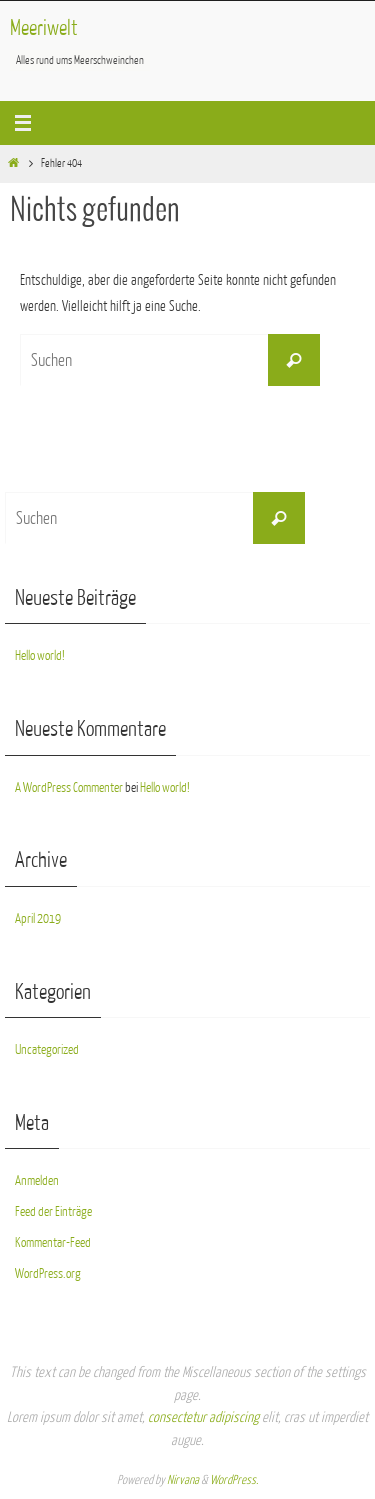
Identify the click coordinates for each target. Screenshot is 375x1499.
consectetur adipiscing (203, 1417)
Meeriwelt (44, 28)
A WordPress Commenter (69, 787)
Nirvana (183, 1480)
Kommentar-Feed (53, 1242)
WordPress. (234, 1480)
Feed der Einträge (53, 1211)
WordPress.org (48, 1273)
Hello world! (40, 655)
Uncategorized (47, 1049)
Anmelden (37, 1180)
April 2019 (38, 918)
